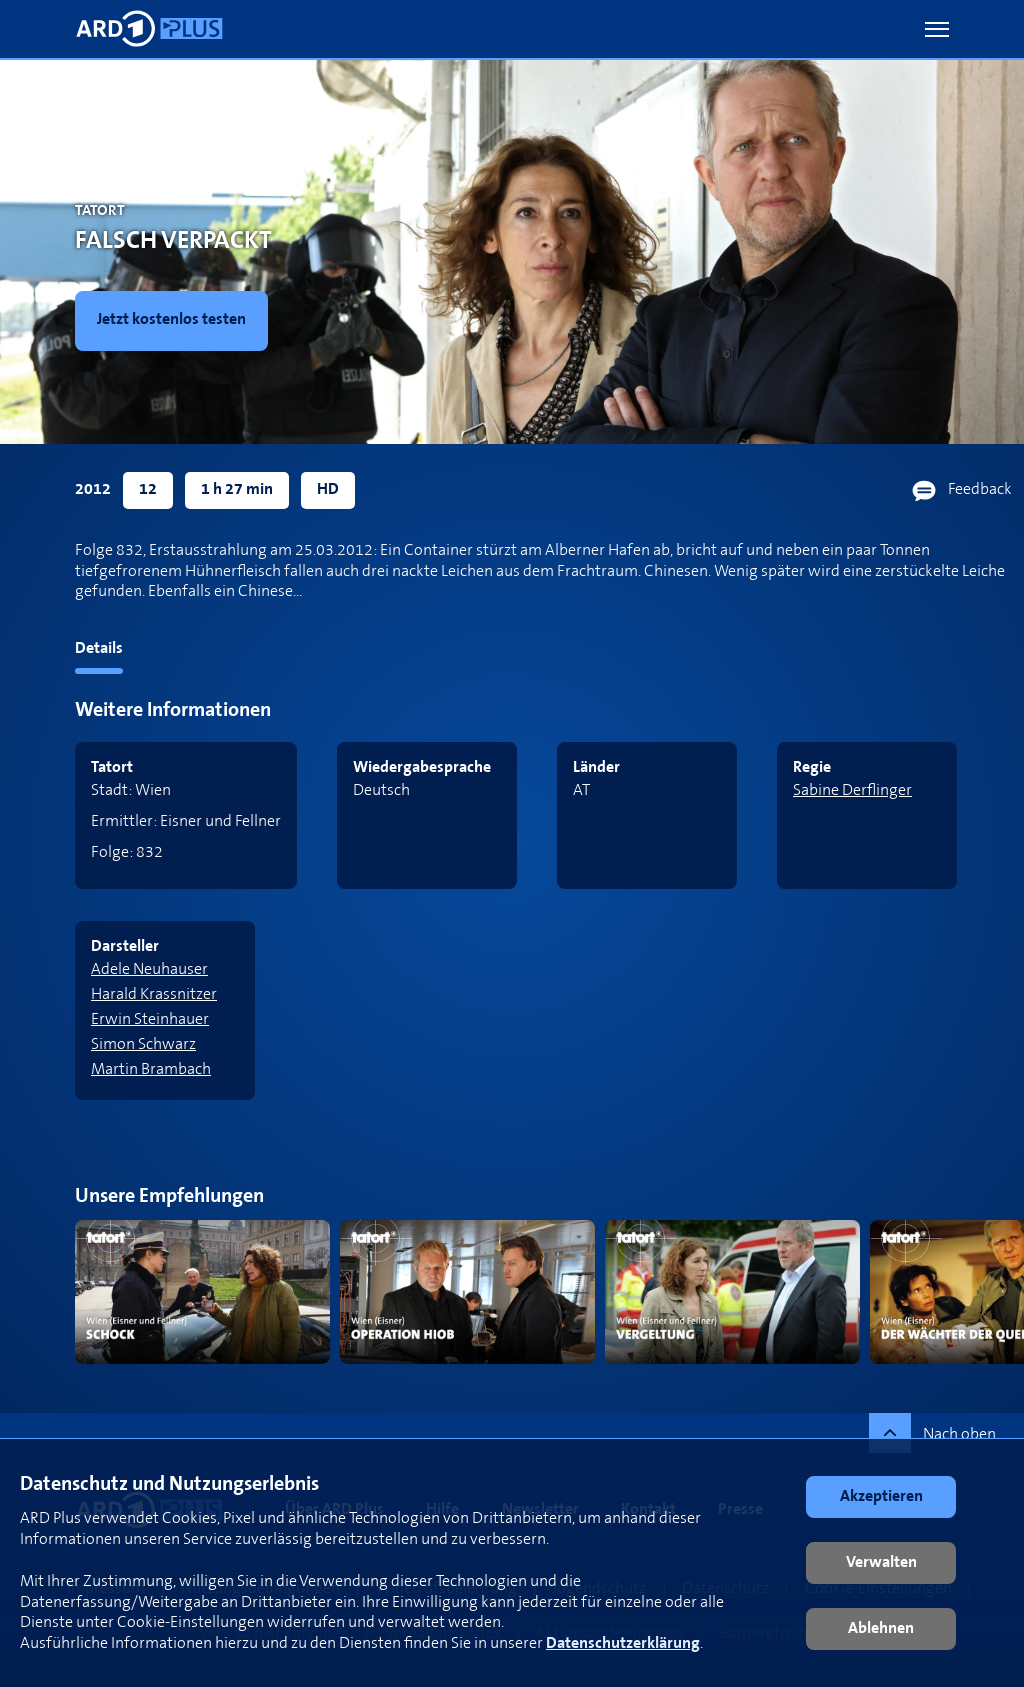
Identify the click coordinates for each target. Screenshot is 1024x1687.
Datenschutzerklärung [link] (623, 1643)
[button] (937, 29)
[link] (175, 321)
